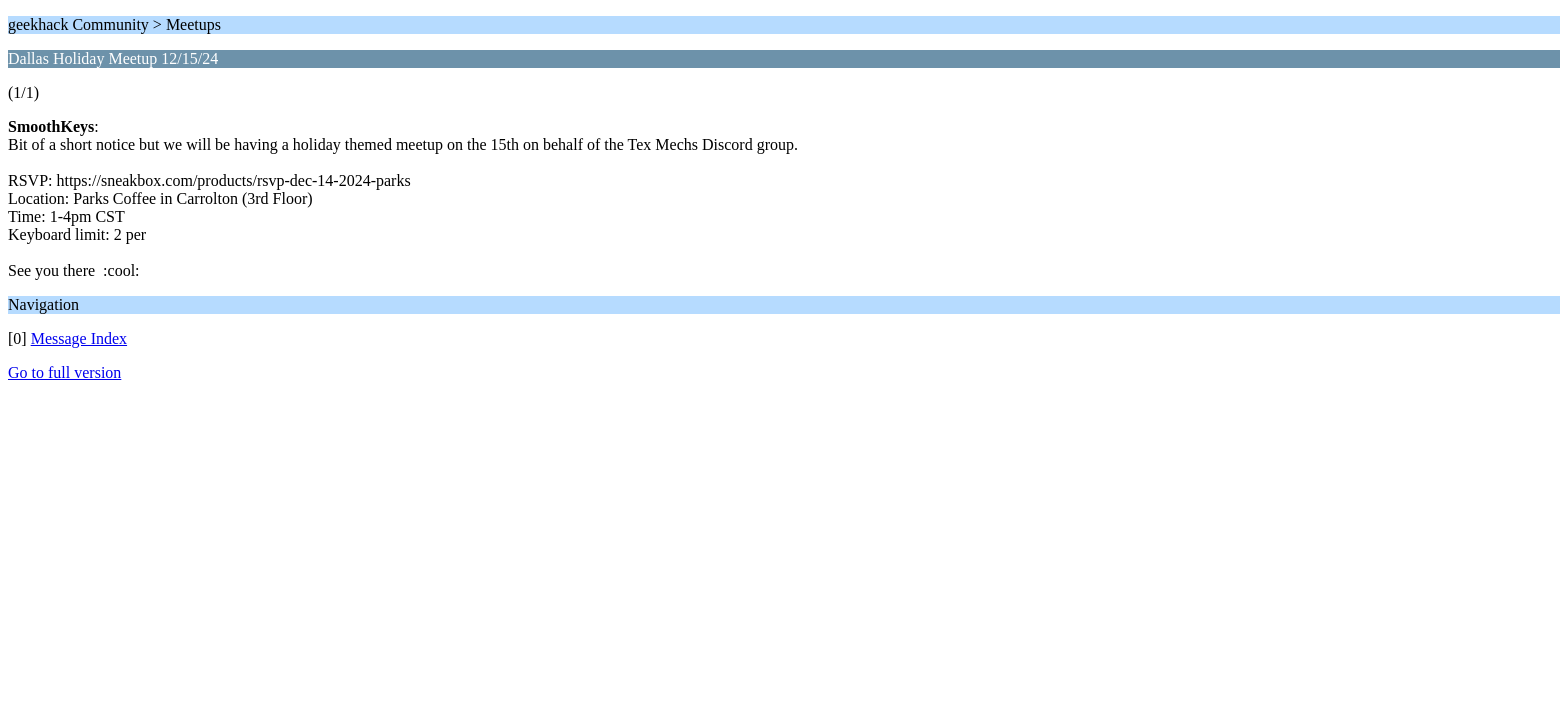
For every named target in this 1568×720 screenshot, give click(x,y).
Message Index (79, 338)
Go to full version (64, 372)
